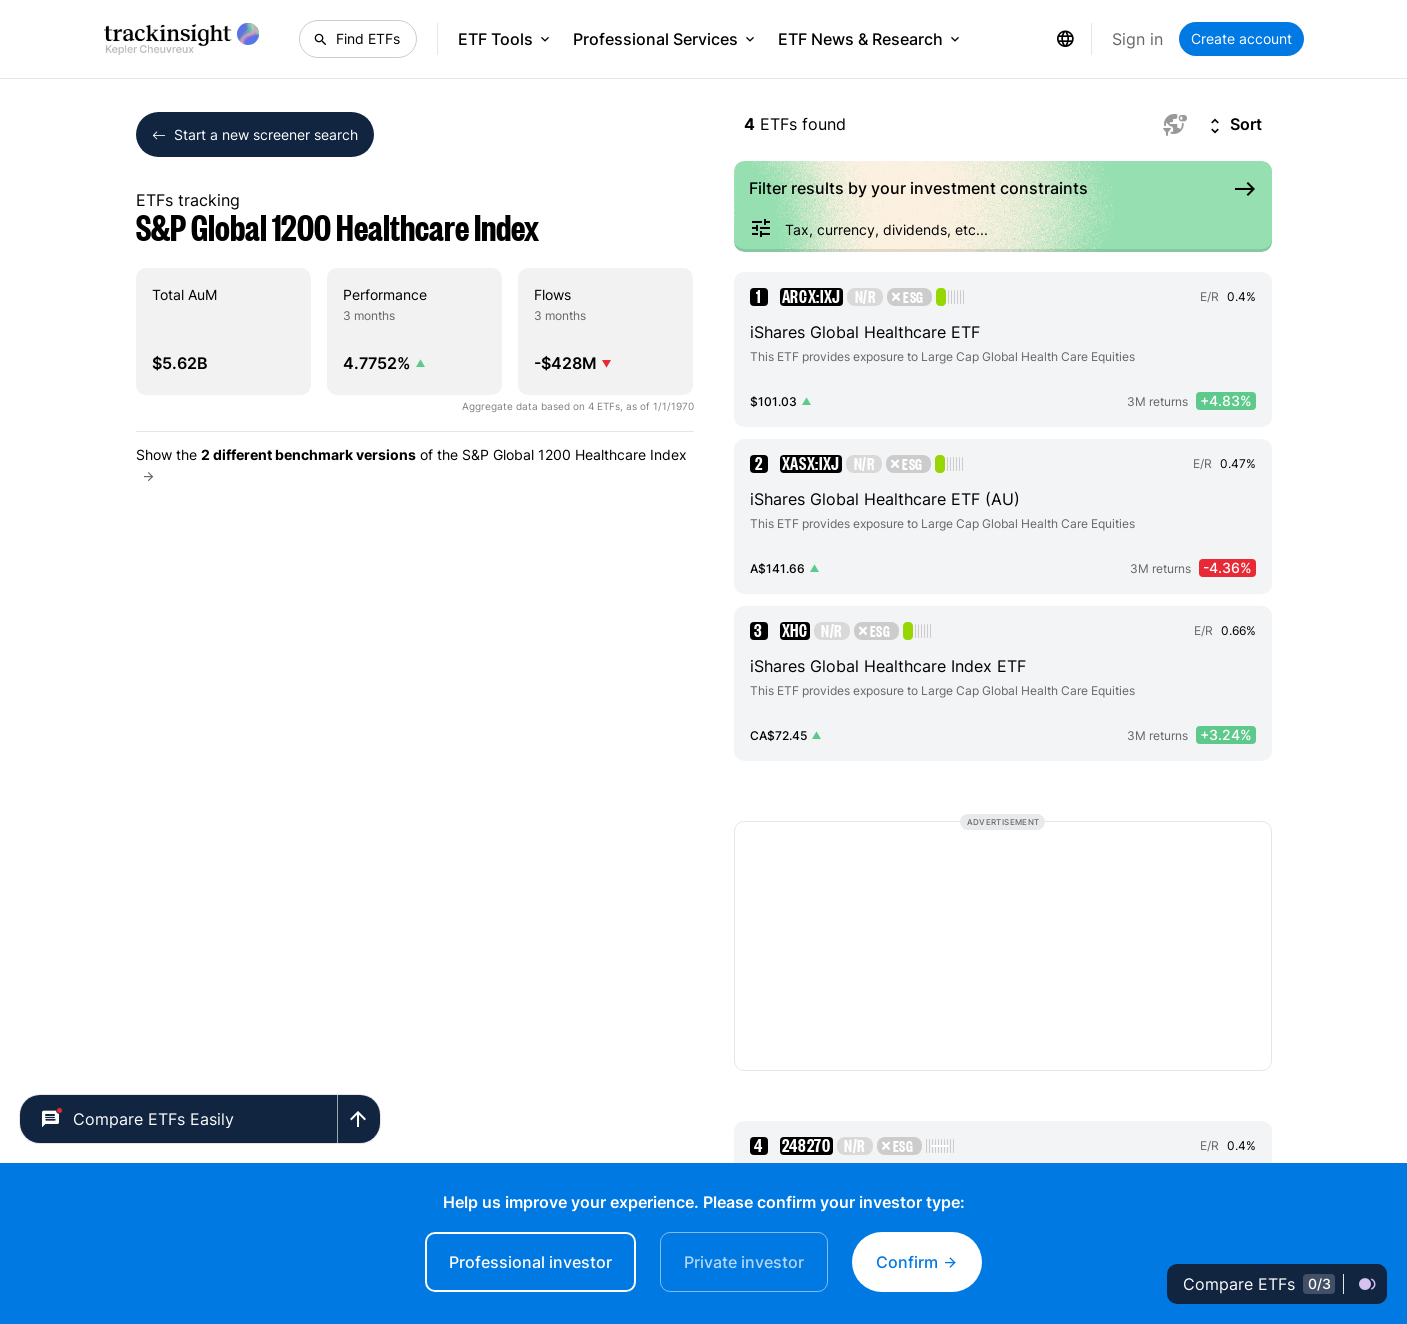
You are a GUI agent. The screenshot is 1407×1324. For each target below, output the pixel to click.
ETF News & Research (870, 39)
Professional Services (665, 39)
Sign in (1137, 39)
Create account (1241, 38)
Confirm (917, 1262)
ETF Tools (505, 39)
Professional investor (530, 1262)
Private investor (744, 1262)
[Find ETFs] (358, 39)
